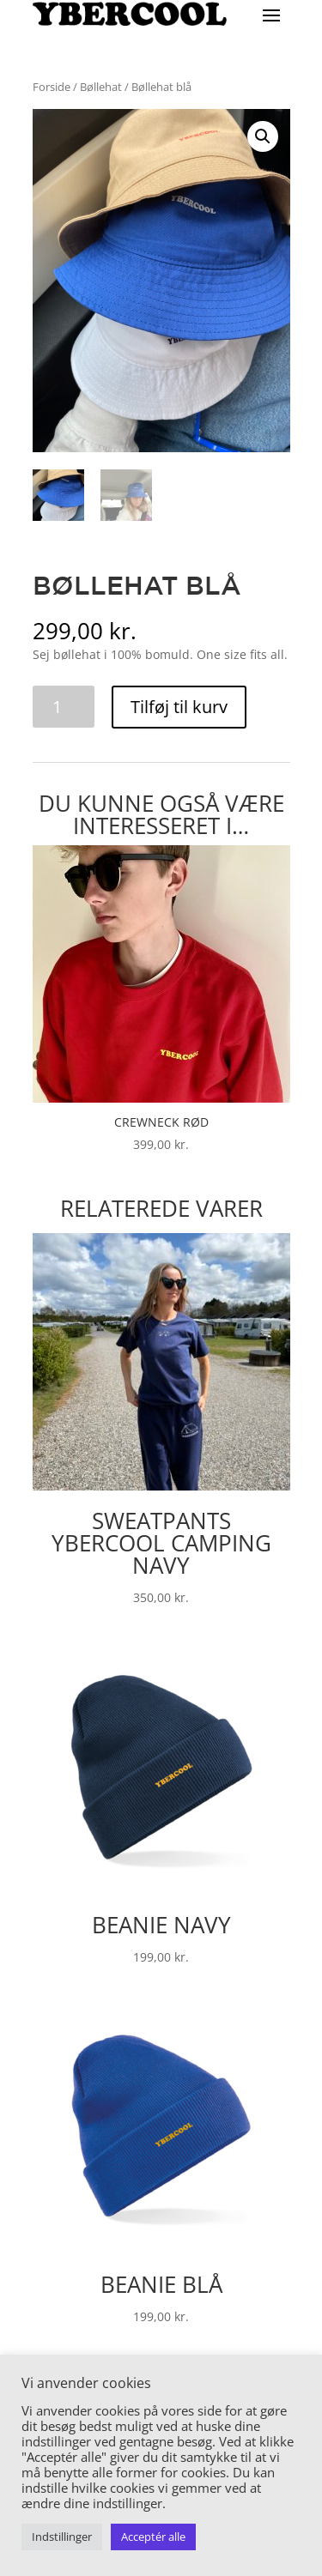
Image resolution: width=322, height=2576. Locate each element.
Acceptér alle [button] (153, 2536)
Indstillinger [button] (62, 2536)
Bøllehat (101, 86)
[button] (262, 136)
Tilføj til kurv (179, 706)
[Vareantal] (64, 707)
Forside (51, 86)
